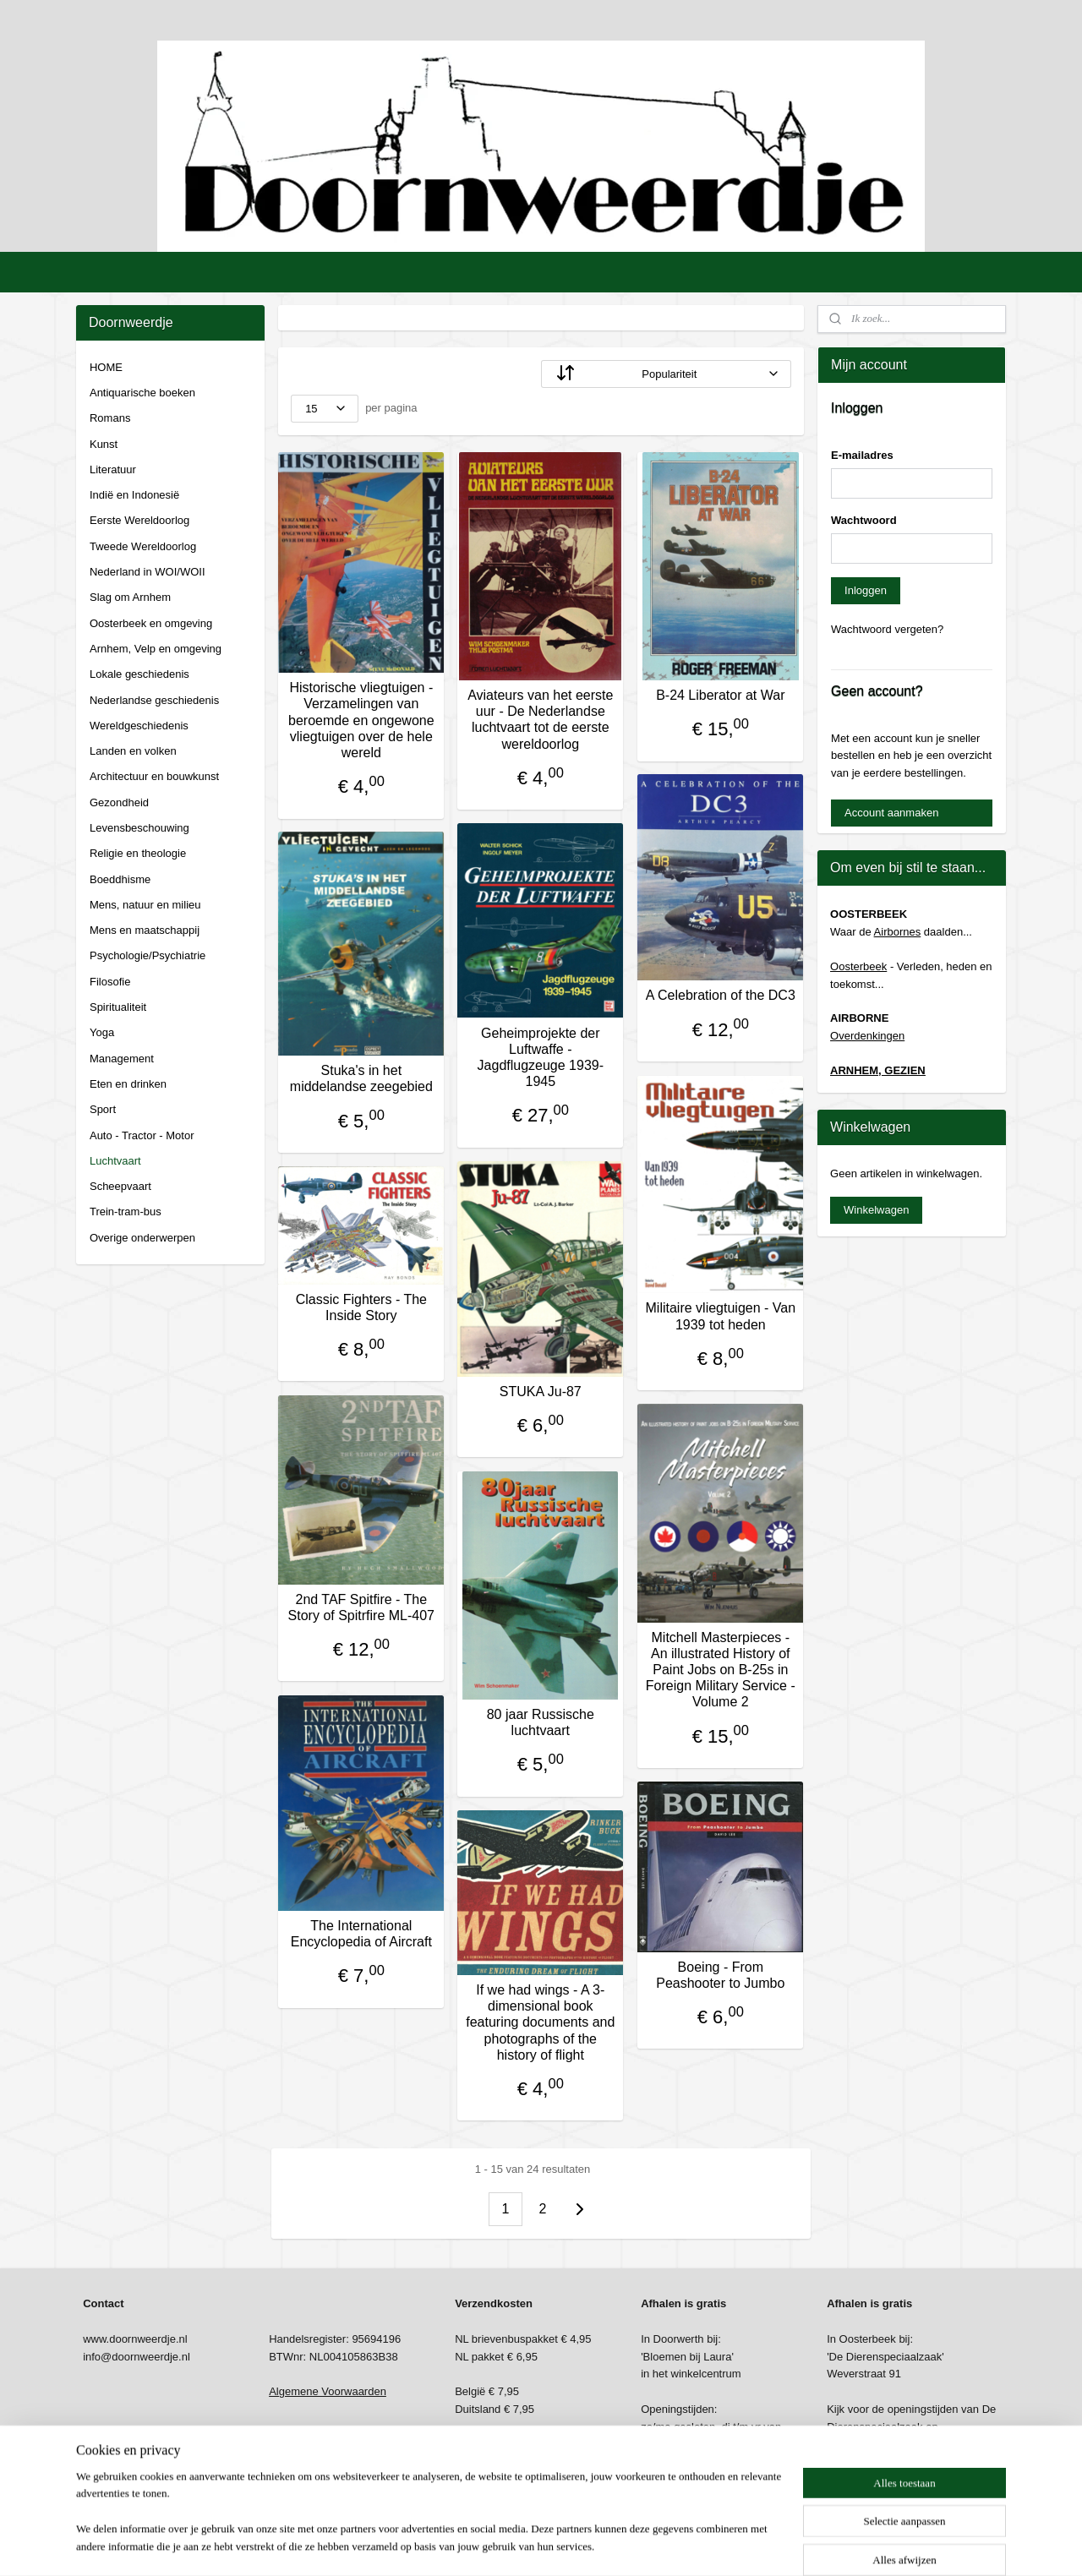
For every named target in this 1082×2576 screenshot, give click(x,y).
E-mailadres (862, 455)
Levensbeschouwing (139, 827)
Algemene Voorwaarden (327, 2391)
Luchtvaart (115, 1160)
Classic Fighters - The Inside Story (361, 1307)
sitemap (489, 2545)
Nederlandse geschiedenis (154, 700)
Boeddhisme (120, 879)
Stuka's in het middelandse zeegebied (361, 1078)
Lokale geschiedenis (139, 674)
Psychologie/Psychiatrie (147, 955)
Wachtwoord (864, 520)
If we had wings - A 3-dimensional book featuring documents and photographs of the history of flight (540, 2022)
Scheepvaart (120, 1186)
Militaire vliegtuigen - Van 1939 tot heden (721, 1316)
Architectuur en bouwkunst (154, 776)
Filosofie (110, 981)
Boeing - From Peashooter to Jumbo (720, 1975)
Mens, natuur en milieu (145, 904)
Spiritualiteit (118, 1007)
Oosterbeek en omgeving (151, 623)
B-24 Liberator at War (720, 695)
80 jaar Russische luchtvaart (540, 1722)
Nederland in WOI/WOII (147, 571)
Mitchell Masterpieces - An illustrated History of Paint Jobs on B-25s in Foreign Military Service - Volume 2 (720, 1670)
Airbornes (897, 931)
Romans (110, 418)
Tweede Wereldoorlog (143, 546)
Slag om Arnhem (130, 597)
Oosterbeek (858, 966)
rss (519, 2545)
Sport (103, 1109)
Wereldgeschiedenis (139, 725)
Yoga (102, 1032)
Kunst (103, 444)
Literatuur (113, 469)
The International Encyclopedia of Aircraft (361, 1933)
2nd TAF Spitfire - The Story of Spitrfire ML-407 (361, 1607)
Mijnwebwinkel (706, 2545)
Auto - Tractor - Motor (142, 1135)
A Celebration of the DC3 (720, 995)
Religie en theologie (138, 853)
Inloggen (865, 590)
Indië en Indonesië (134, 494)
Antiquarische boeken (142, 392)
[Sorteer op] (666, 374)
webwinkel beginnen (575, 2545)
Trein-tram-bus (125, 1211)
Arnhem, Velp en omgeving (155, 648)
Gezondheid (119, 802)
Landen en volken (133, 751)
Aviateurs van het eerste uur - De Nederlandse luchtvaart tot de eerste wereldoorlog (540, 719)
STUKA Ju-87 (541, 1391)
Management (122, 1058)
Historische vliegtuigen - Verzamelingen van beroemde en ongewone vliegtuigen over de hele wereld (361, 720)
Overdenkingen (867, 1035)
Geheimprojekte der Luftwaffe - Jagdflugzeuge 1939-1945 (541, 1057)
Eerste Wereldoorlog (139, 520)
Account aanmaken (891, 812)
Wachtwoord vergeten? (887, 629)
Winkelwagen (876, 1209)
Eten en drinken (128, 1084)
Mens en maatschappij (144, 930)
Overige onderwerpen (142, 1237)
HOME (106, 367)
